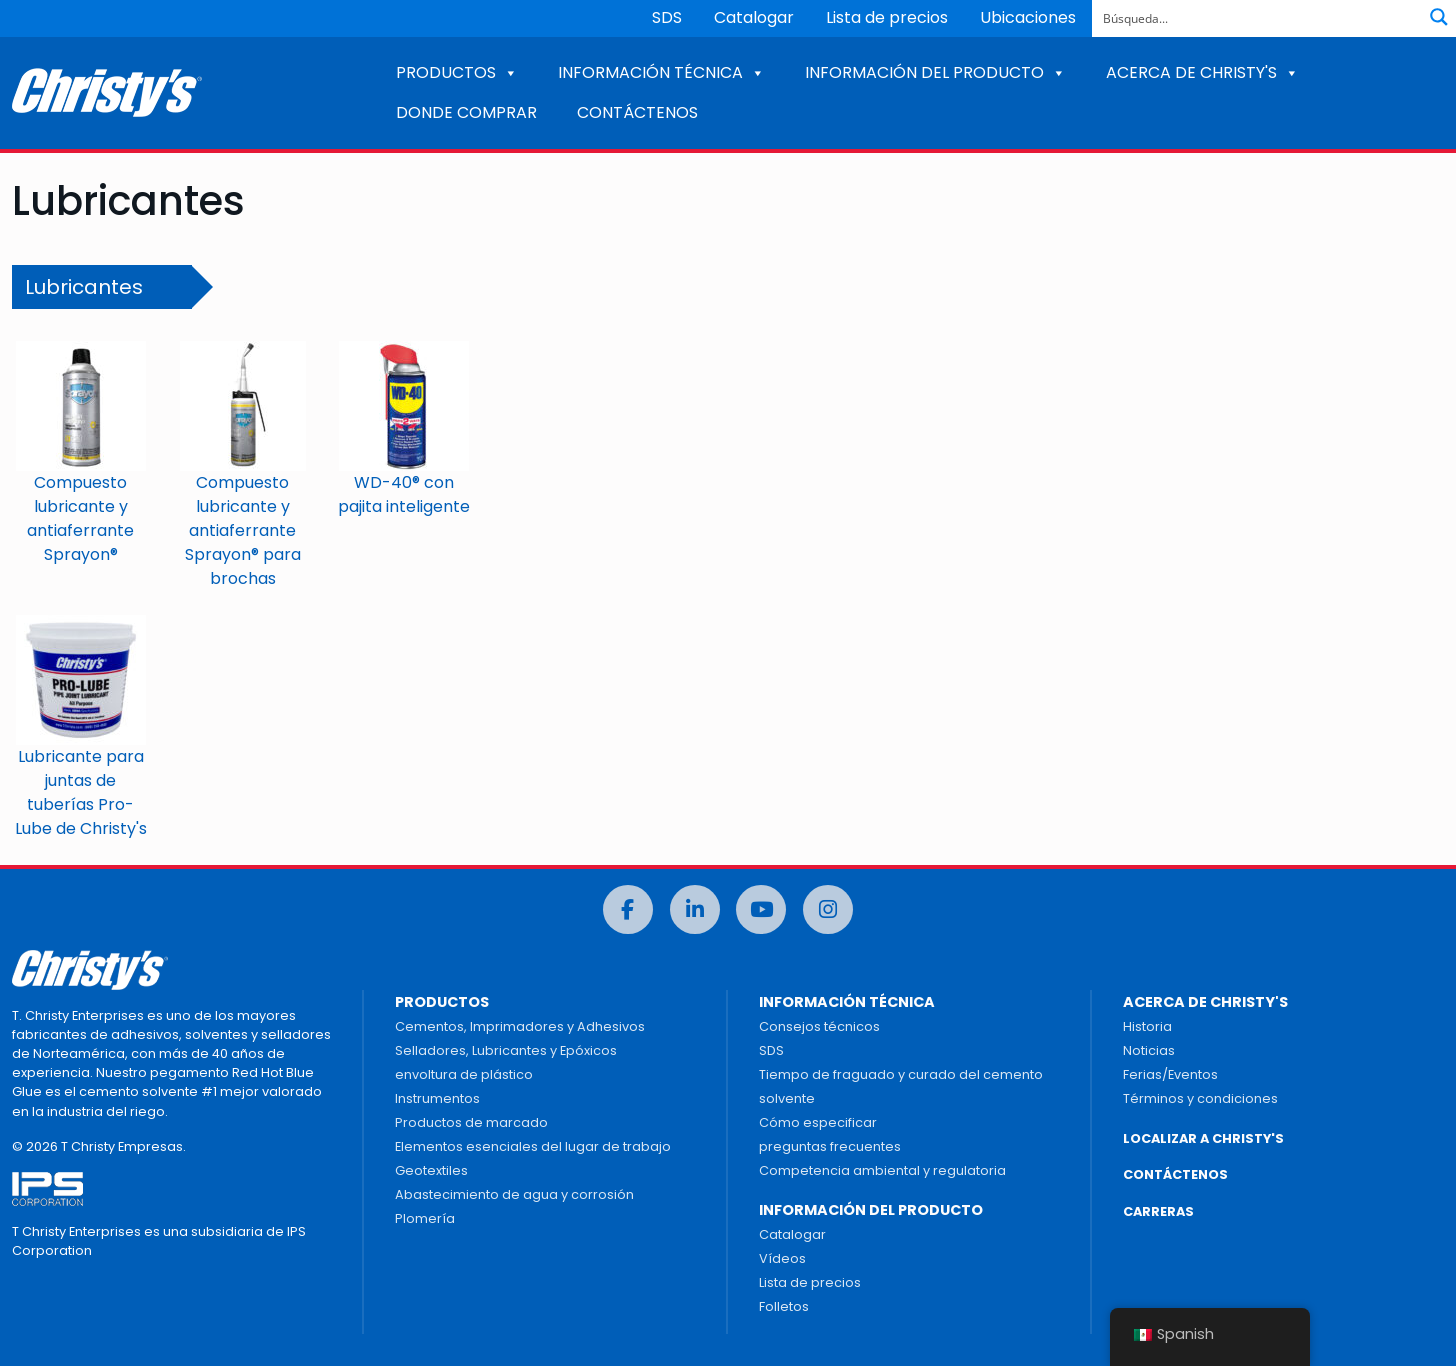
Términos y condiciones (1200, 1098)
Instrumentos (437, 1098)
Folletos (784, 1306)
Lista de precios (887, 17)
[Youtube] (761, 909)
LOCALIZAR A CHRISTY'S (1203, 1138)
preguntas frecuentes (830, 1146)
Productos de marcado (471, 1122)
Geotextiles (431, 1170)
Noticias (1149, 1050)
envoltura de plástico (464, 1074)
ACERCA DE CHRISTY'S (1202, 72)
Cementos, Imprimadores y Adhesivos (520, 1026)
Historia (1147, 1026)
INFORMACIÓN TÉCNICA (661, 72)
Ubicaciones (1028, 17)
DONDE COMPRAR (466, 112)
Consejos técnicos (819, 1026)
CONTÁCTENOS (637, 112)
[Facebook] (628, 909)
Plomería (425, 1218)
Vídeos (782, 1258)
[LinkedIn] (695, 909)
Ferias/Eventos (1170, 1074)
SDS (667, 17)
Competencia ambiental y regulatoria (882, 1170)
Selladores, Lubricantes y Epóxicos (506, 1050)
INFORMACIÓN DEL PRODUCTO (935, 72)
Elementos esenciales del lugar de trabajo (533, 1146)
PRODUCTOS (457, 72)
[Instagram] (828, 909)
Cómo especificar (818, 1122)
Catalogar (754, 17)
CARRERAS (1158, 1211)
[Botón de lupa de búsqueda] (1439, 17)
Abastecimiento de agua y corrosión (514, 1194)
